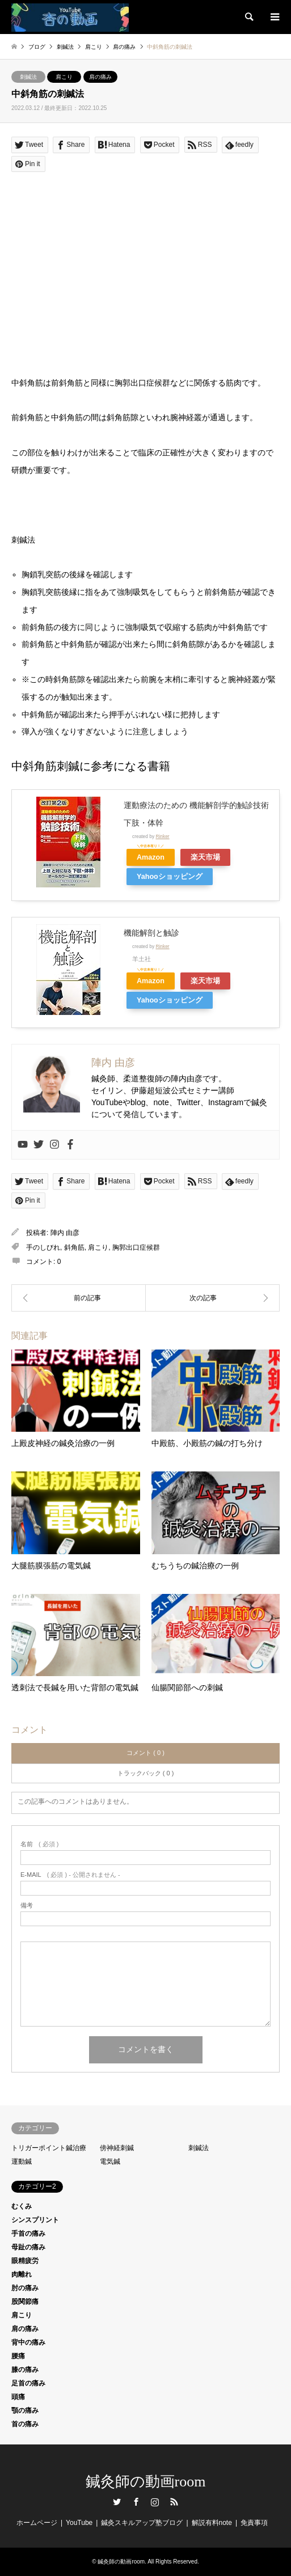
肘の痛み (25, 2288)
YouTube (79, 2523)
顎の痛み (25, 2410)
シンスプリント (35, 2220)
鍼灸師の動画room (146, 2481)
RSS (174, 2502)
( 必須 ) (39, 1844)
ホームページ (36, 2523)
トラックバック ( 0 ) (145, 1773)
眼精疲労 (25, 2261)
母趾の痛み (28, 2247)
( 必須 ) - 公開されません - (70, 1875)
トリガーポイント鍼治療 (48, 2148)
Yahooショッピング (170, 877)
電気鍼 (110, 2161)
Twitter (117, 2502)
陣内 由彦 (64, 1233)
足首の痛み (28, 2383)
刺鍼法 (28, 77)
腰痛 (18, 2356)
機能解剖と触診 (151, 932)
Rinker (162, 836)
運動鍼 (21, 2161)
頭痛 (18, 2397)
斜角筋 (74, 1247)
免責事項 (254, 2523)
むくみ (21, 2206)
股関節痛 (25, 2302)
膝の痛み (25, 2370)
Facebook (136, 2502)
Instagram (155, 2502)
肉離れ (21, 2274)
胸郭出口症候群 (136, 1247)
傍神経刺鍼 (117, 2148)
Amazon (151, 857)
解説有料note (212, 2523)
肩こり (64, 77)
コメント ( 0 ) (145, 1752)
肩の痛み (100, 77)
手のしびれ (43, 1247)
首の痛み (25, 2424)
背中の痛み (28, 2342)
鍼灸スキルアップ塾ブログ (142, 2523)
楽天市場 (205, 857)
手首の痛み (28, 2233)
